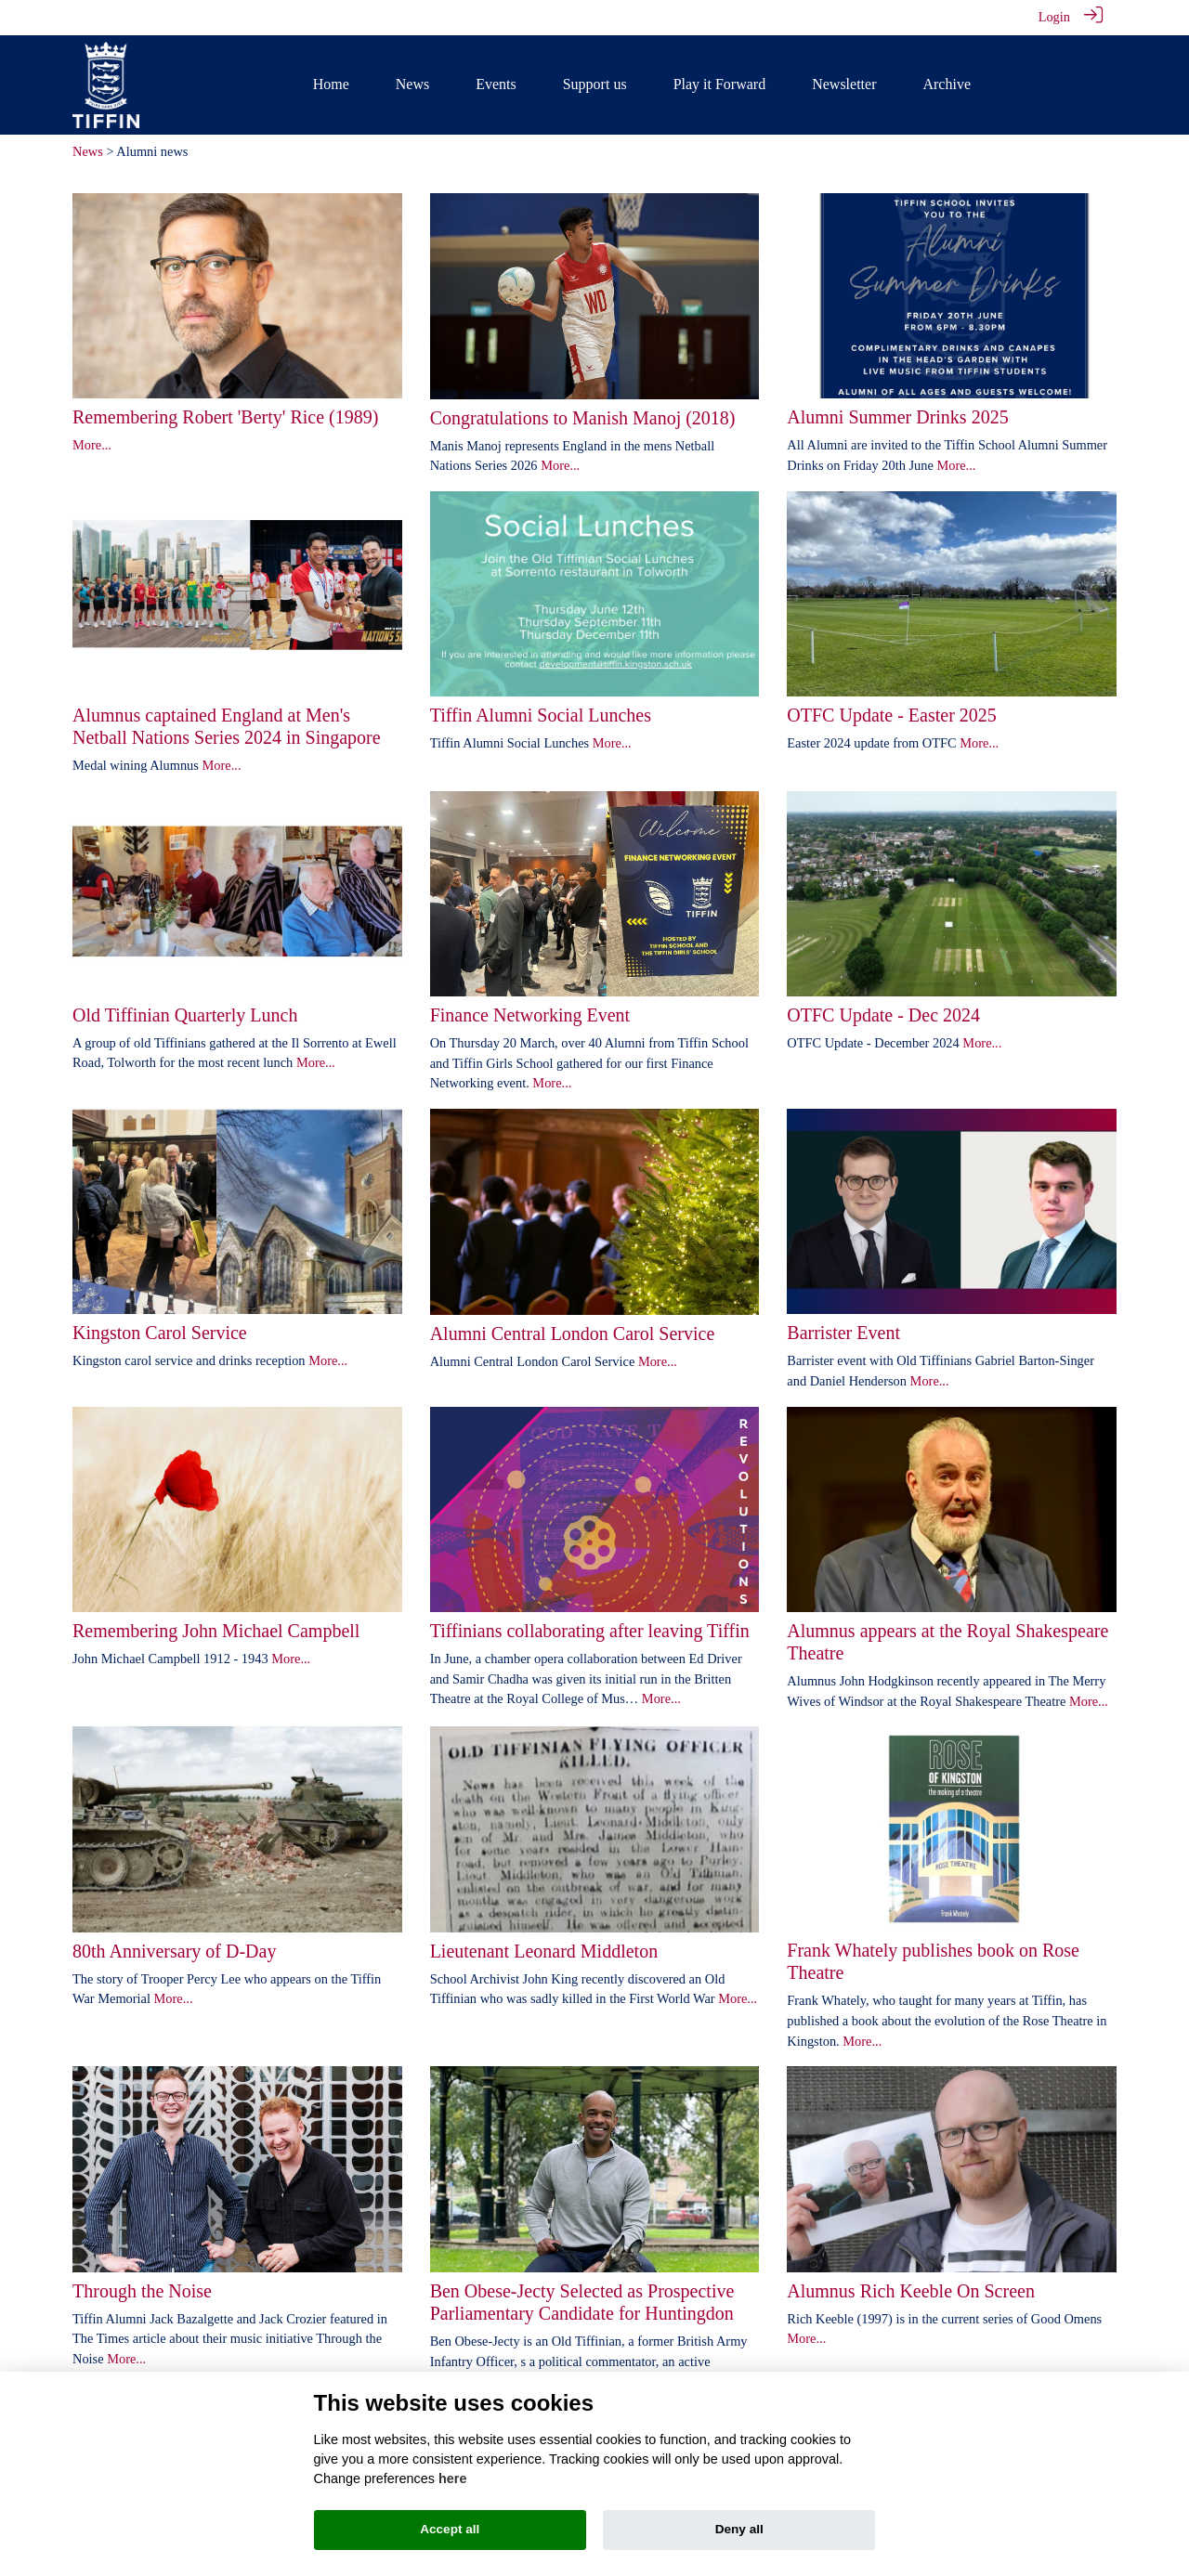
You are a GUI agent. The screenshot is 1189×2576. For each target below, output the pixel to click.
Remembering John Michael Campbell (215, 1630)
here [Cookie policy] (452, 2478)
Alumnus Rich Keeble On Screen (911, 2291)
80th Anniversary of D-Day (174, 1951)
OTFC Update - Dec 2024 (883, 1015)
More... (91, 444)
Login (1054, 16)
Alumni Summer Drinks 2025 (897, 417)
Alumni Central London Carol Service (572, 1333)
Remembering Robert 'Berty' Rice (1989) (225, 417)
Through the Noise (142, 2291)
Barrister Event (843, 1332)
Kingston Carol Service (159, 1332)
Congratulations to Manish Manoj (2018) (583, 418)
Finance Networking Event (530, 1015)
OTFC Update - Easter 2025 (892, 715)
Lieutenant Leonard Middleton (544, 1951)
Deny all (739, 2529)
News (87, 151)
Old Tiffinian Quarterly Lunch (184, 1015)
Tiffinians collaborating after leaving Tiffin (590, 1630)
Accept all (449, 2529)
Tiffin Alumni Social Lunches (540, 715)
